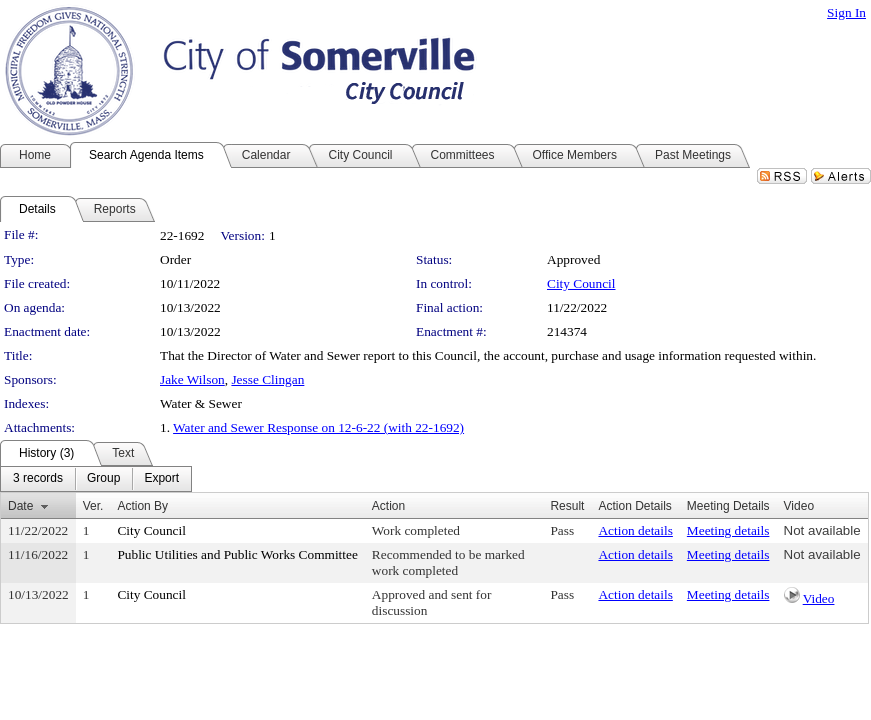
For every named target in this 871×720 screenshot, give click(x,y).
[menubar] (96, 479)
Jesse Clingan (267, 379)
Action (388, 506)
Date (20, 506)
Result (567, 506)
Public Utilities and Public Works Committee (237, 554)
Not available (822, 530)
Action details (635, 530)
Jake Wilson (192, 379)
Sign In (846, 12)
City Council (581, 283)
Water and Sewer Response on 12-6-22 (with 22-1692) (318, 427)
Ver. (93, 506)
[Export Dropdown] (161, 479)
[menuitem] (38, 479)
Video (819, 598)
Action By (142, 506)
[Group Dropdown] (103, 479)
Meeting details (728, 530)
